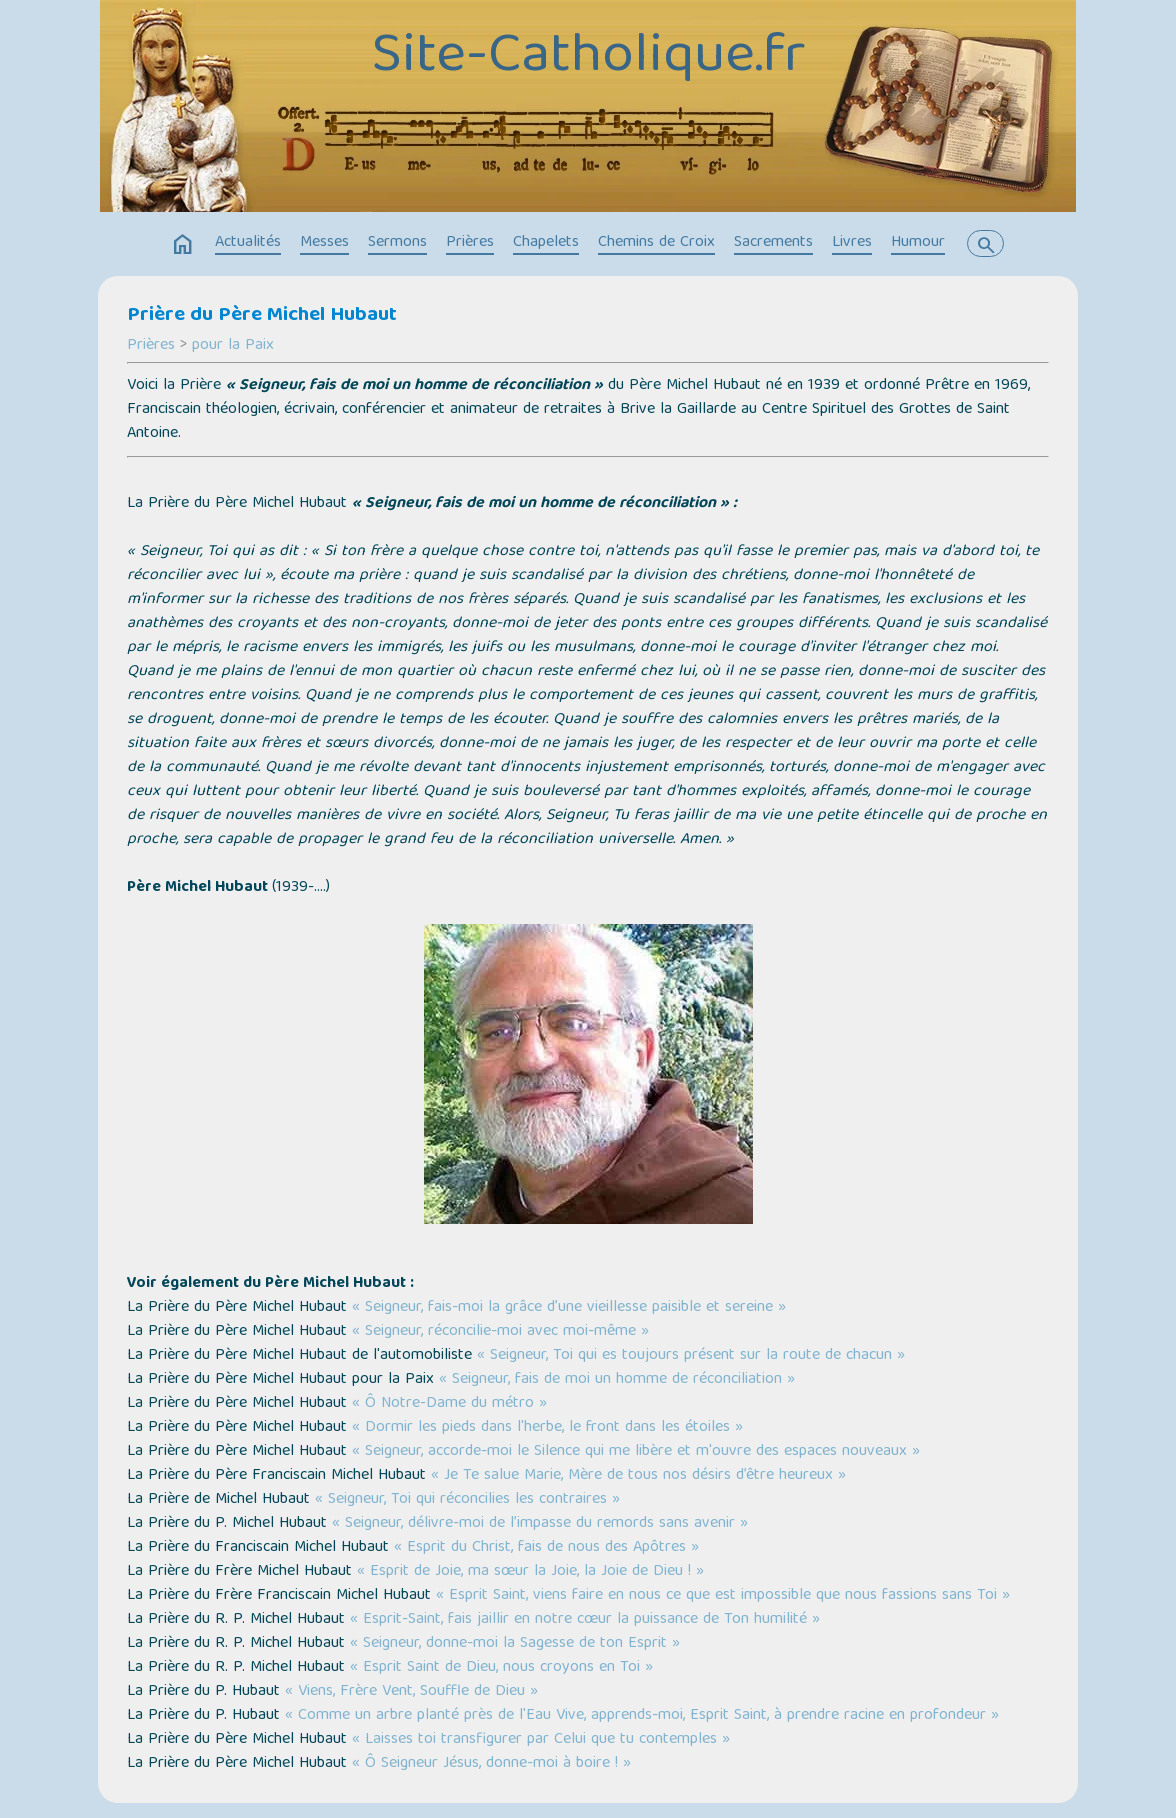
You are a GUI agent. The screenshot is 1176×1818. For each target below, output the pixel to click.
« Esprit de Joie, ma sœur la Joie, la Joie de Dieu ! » (530, 1572)
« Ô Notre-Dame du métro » (449, 1404)
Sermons (397, 243)
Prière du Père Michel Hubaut (262, 316)
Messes (324, 243)
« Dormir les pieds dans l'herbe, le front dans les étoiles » (547, 1428)
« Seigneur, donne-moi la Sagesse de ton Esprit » (515, 1644)
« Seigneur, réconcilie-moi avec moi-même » (500, 1332)
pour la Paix (233, 346)
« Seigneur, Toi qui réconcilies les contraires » (467, 1500)
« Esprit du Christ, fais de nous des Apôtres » (546, 1548)
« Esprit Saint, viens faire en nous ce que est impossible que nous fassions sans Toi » (723, 1596)
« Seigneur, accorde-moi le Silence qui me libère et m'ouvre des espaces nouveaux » (636, 1452)
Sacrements (773, 243)
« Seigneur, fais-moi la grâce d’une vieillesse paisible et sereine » (569, 1308)
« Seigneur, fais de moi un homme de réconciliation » (617, 1380)
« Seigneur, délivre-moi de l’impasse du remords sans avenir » (540, 1524)
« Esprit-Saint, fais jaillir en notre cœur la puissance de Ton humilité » (585, 1620)
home (183, 245)
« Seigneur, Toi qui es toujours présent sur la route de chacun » (691, 1356)
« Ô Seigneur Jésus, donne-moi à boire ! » (491, 1764)
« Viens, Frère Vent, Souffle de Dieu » (411, 1692)
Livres (852, 243)
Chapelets (546, 243)
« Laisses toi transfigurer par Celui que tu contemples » (541, 1740)
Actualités (248, 243)
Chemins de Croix (656, 243)
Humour (918, 243)
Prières (470, 243)
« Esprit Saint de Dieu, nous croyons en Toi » (501, 1668)
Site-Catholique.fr (588, 59)
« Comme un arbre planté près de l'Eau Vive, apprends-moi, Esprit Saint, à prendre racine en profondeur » (642, 1716)
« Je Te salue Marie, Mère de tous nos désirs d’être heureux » (638, 1476)
